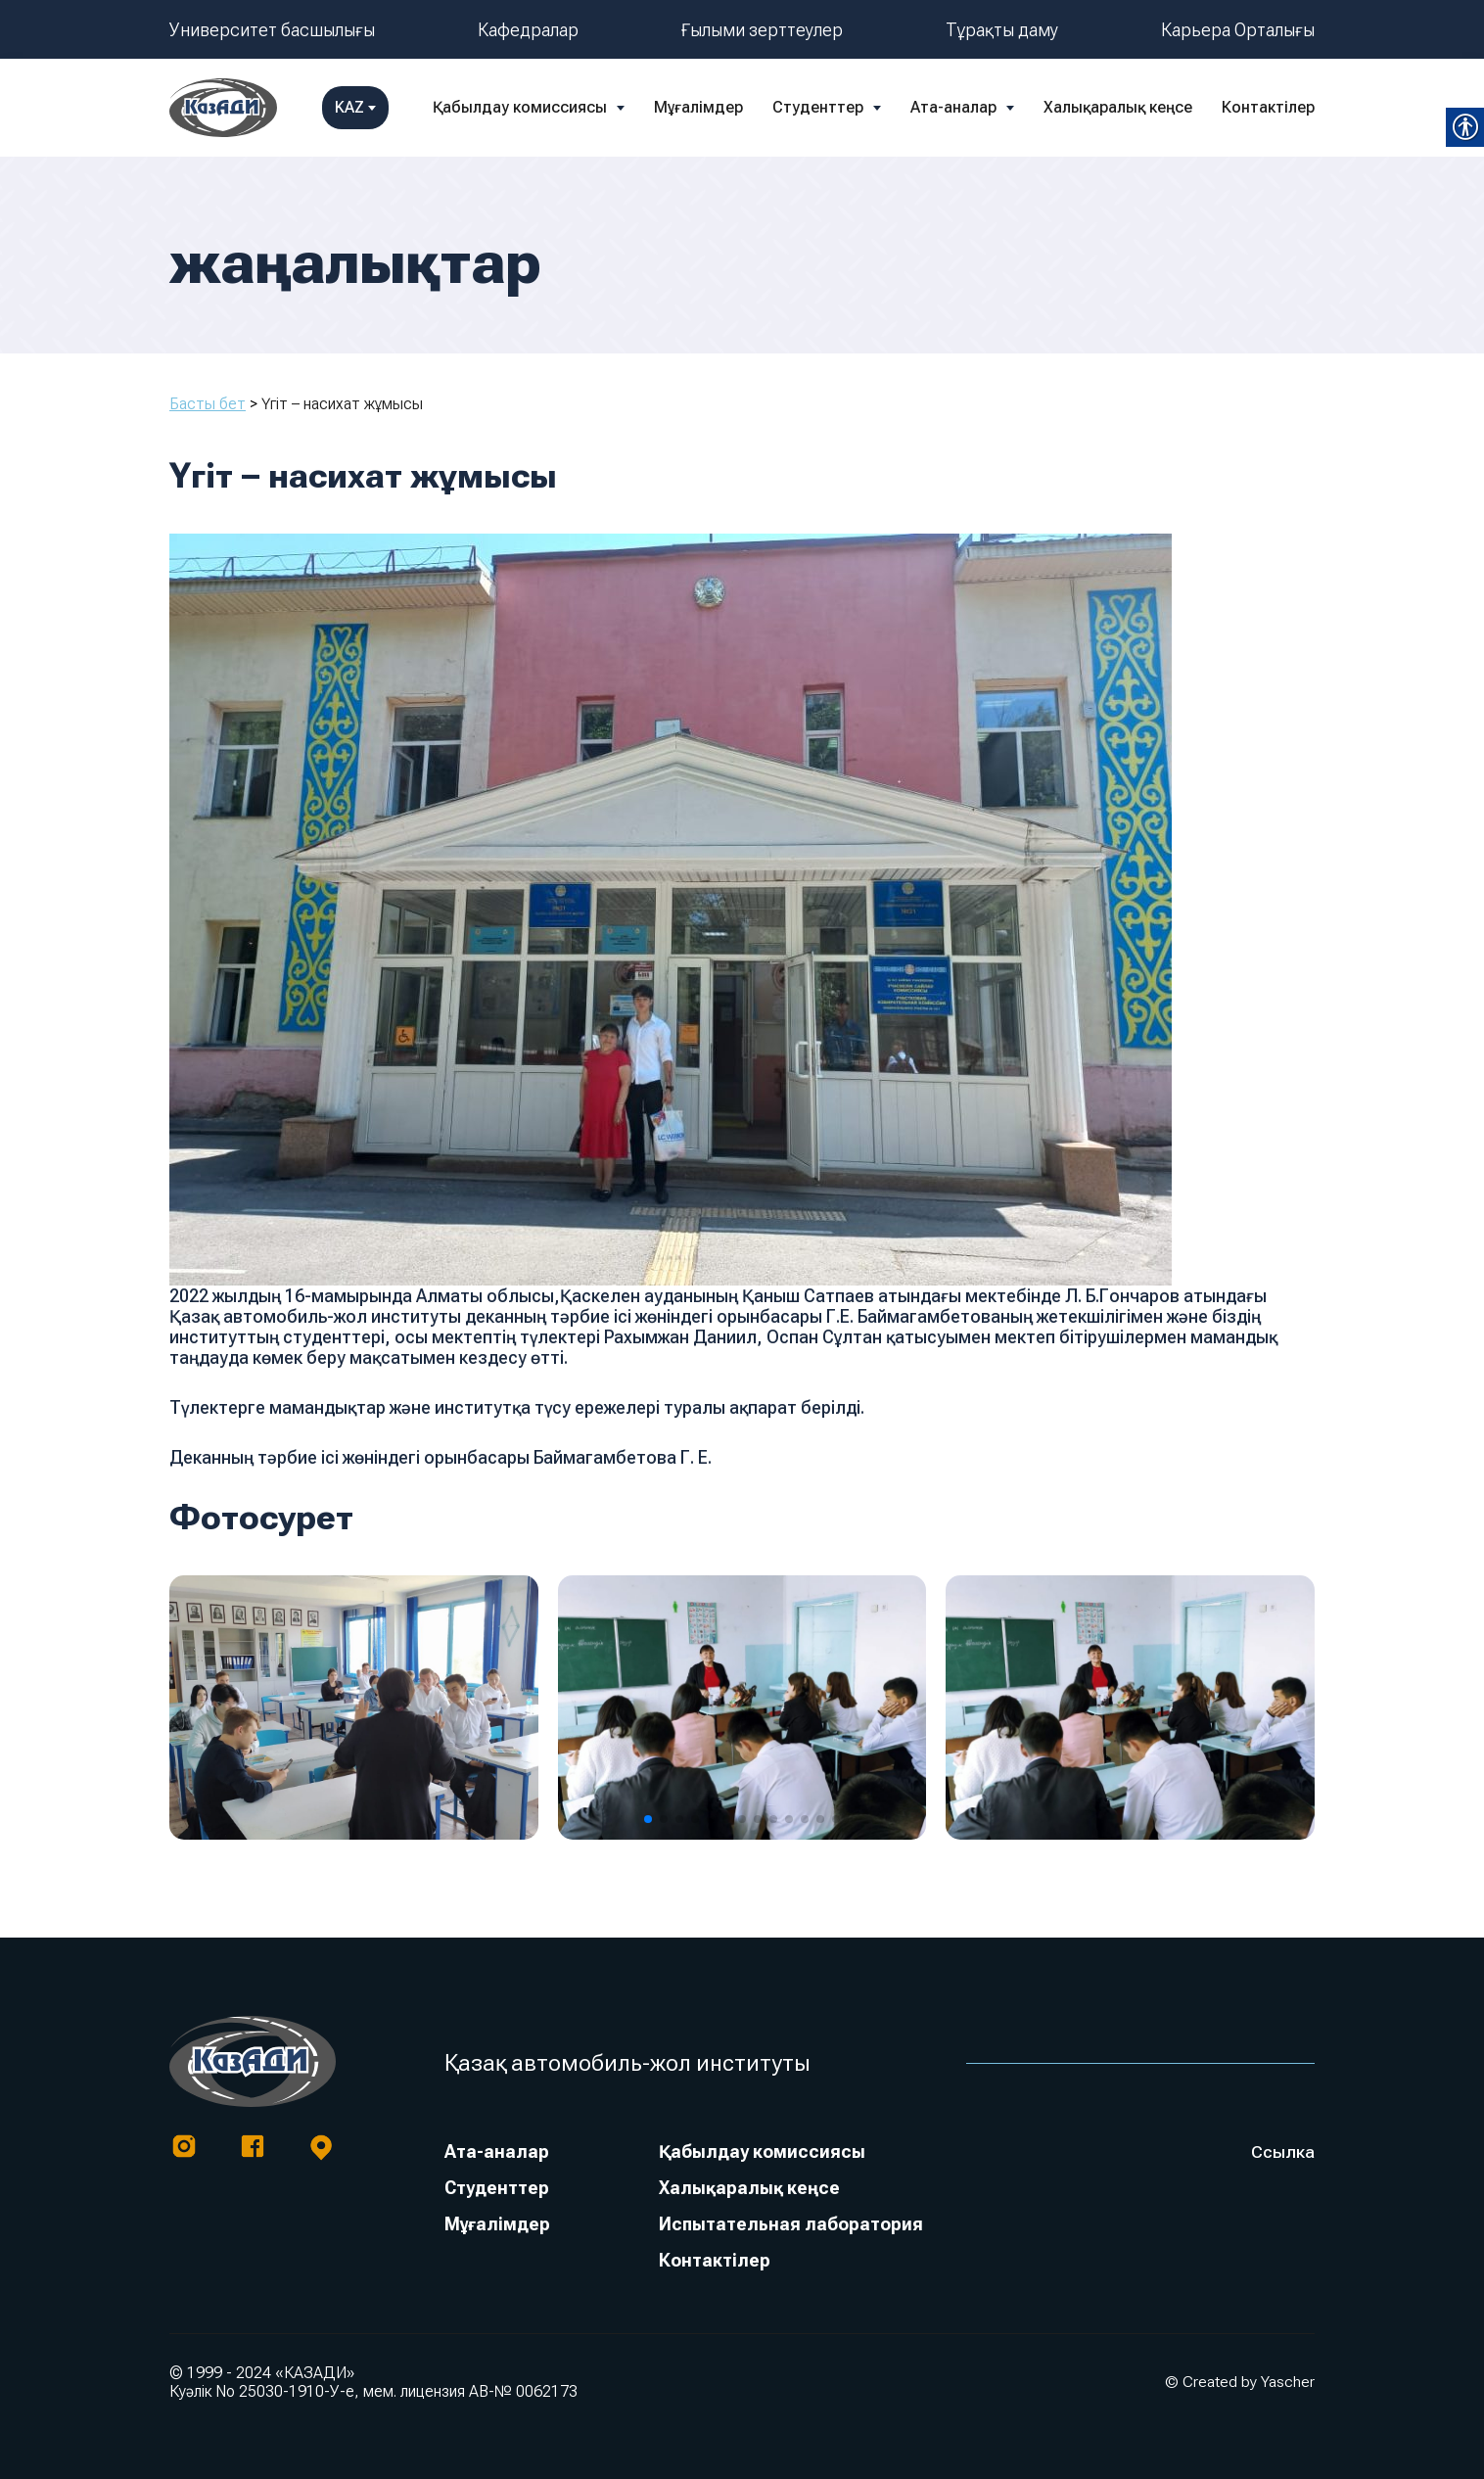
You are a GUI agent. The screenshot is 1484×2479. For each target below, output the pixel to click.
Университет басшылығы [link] (272, 30)
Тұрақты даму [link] (1002, 30)
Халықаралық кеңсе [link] (1007, 107)
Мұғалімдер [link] (587, 107)
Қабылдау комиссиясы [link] (409, 107)
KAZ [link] (1281, 107)
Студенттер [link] (707, 107)
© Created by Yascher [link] (1240, 2381)
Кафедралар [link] (528, 30)
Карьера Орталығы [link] (1238, 30)
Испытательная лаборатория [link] (790, 2225)
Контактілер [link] (1157, 107)
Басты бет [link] (207, 404)
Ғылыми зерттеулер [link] (762, 30)
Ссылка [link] (1283, 2152)
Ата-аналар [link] (843, 107)
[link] (223, 107)
